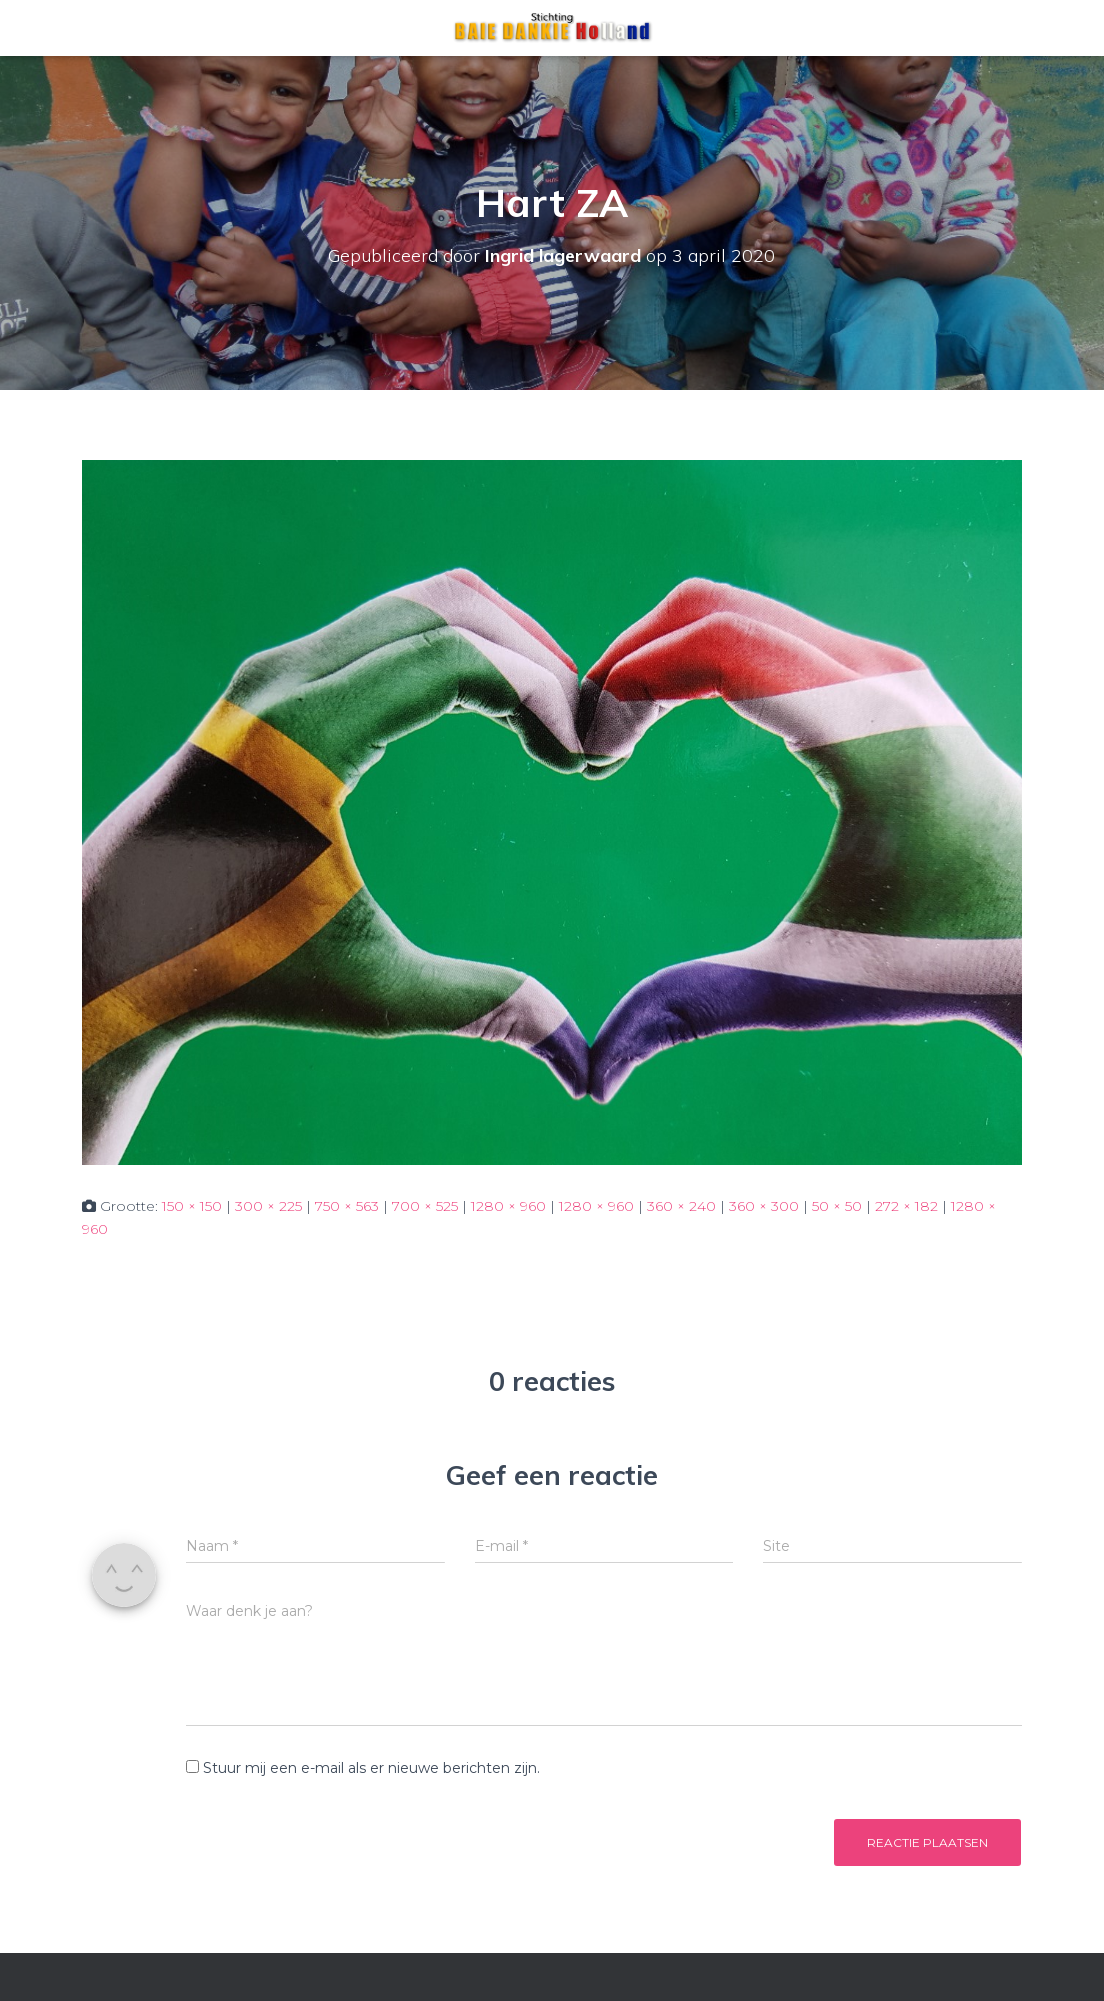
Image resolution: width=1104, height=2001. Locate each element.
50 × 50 (837, 1206)
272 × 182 (906, 1206)
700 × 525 (425, 1206)
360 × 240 (681, 1206)
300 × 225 (268, 1206)
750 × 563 (347, 1206)
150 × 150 (192, 1206)
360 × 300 (764, 1206)
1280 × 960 (508, 1206)
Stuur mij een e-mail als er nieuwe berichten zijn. (371, 1768)
